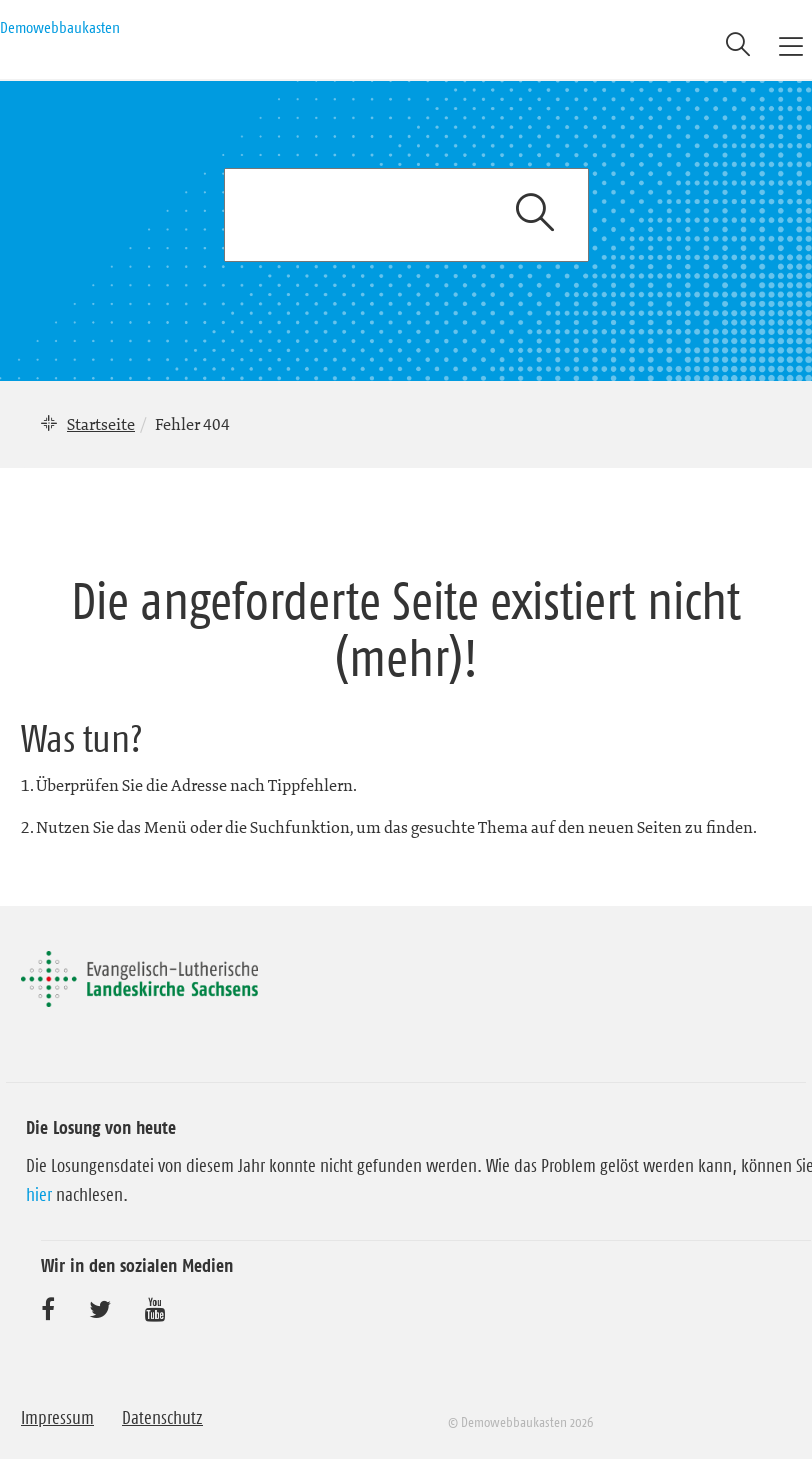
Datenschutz (162, 1418)
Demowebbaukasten (60, 27)
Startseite (101, 424)
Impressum (57, 1418)
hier (39, 1195)
